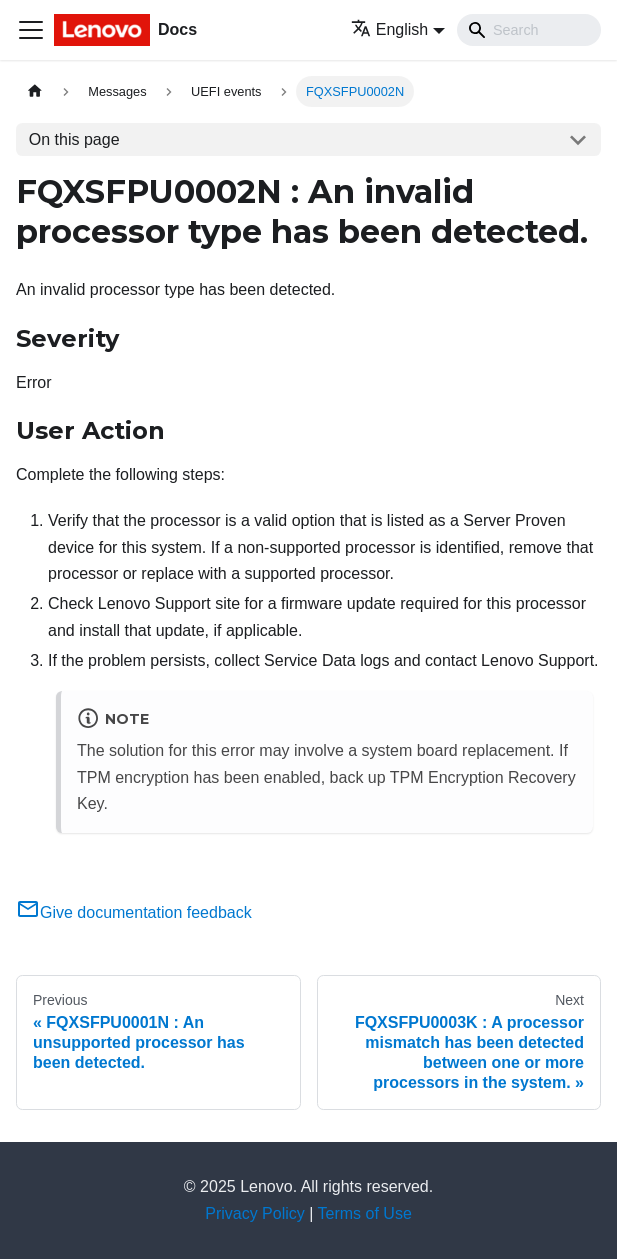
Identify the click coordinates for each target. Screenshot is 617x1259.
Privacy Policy (255, 1213)
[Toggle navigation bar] (31, 30)
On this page (74, 139)
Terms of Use (365, 1213)
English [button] (389, 29)
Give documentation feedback (134, 912)
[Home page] (35, 91)
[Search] (529, 30)
